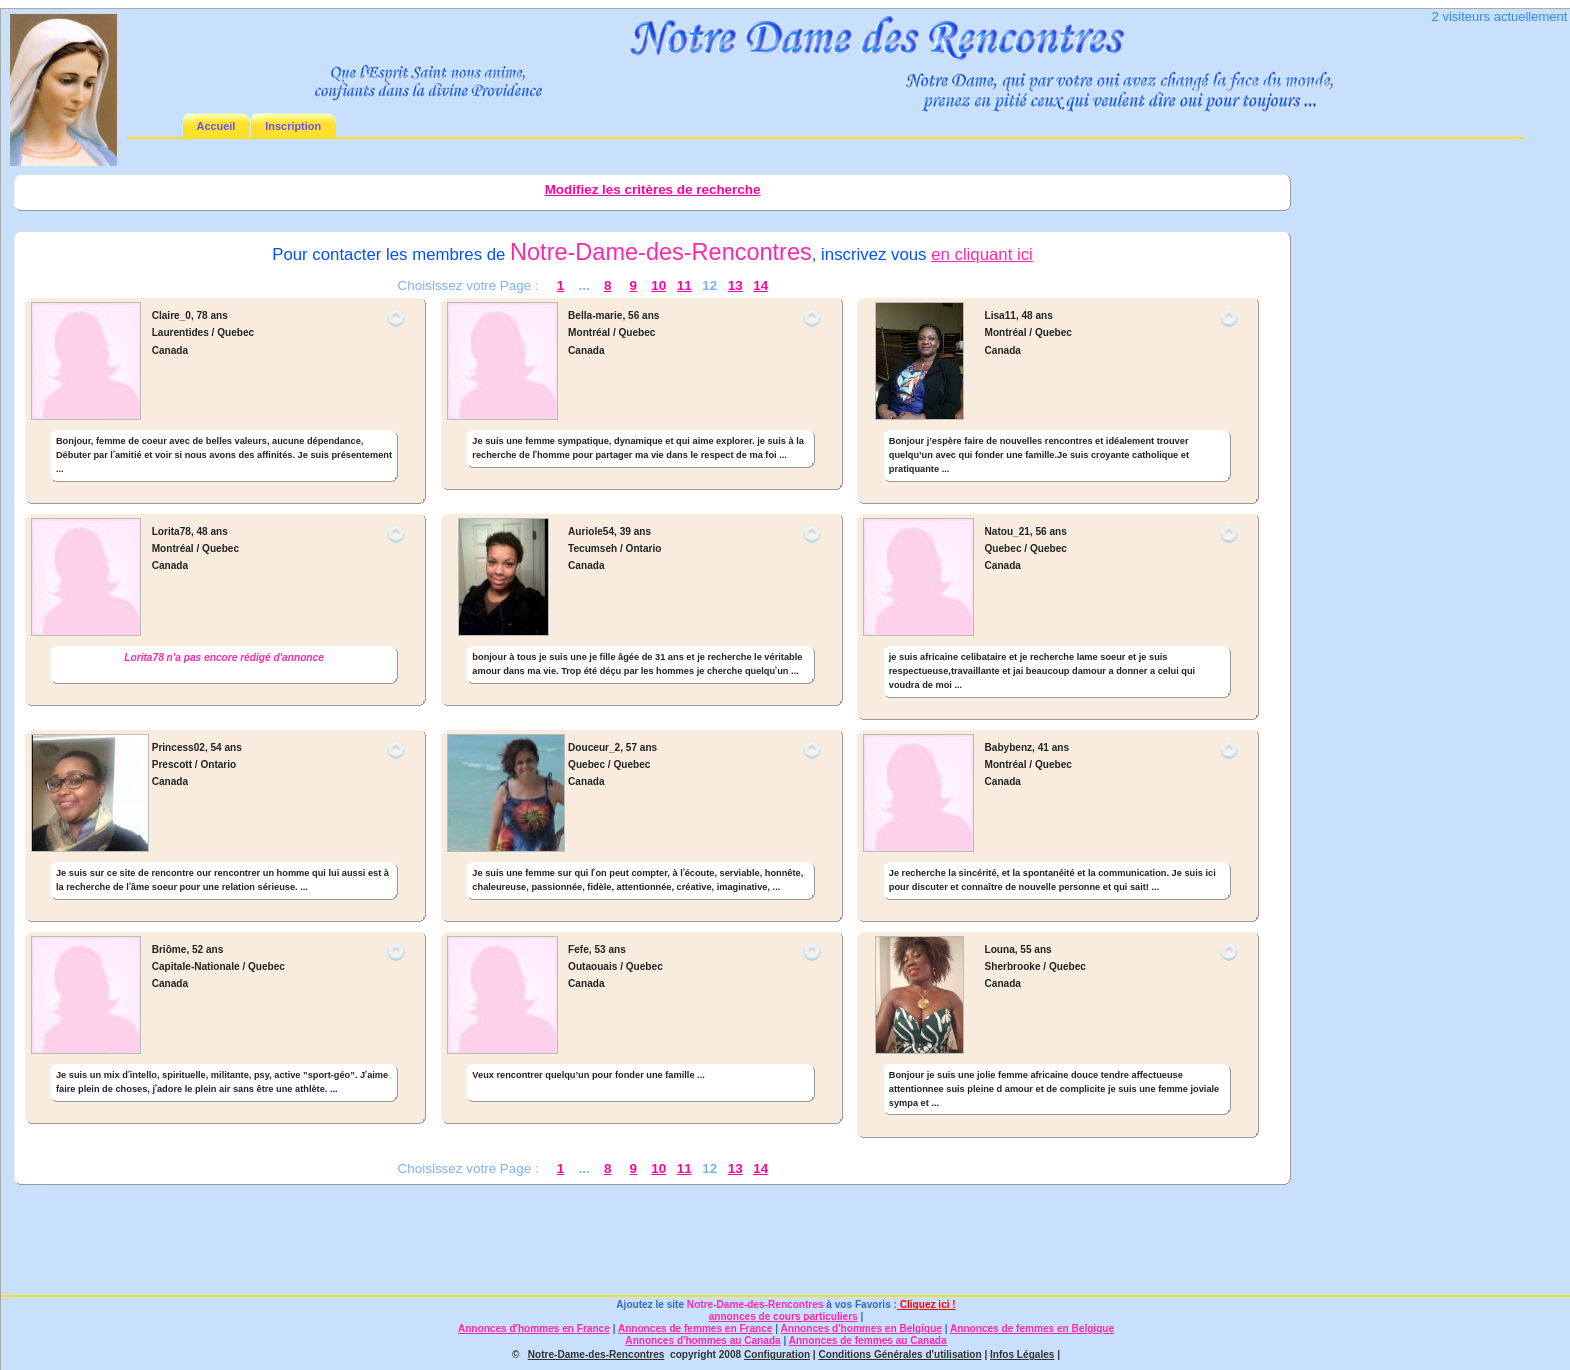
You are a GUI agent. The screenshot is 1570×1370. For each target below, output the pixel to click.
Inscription (293, 126)
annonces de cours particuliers (783, 1316)
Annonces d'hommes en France (534, 1328)
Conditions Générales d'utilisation (899, 1354)
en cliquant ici (982, 254)
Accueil (216, 126)
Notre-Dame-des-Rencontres (755, 1304)
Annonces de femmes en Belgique (1032, 1328)
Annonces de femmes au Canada (868, 1340)
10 (658, 285)
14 (760, 285)
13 (735, 285)
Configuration (777, 1354)
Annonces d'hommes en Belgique (861, 1328)
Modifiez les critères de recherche (653, 189)
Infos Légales (1022, 1354)
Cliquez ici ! (926, 1304)
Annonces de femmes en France (695, 1328)
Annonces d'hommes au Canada (702, 1340)
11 (684, 285)
